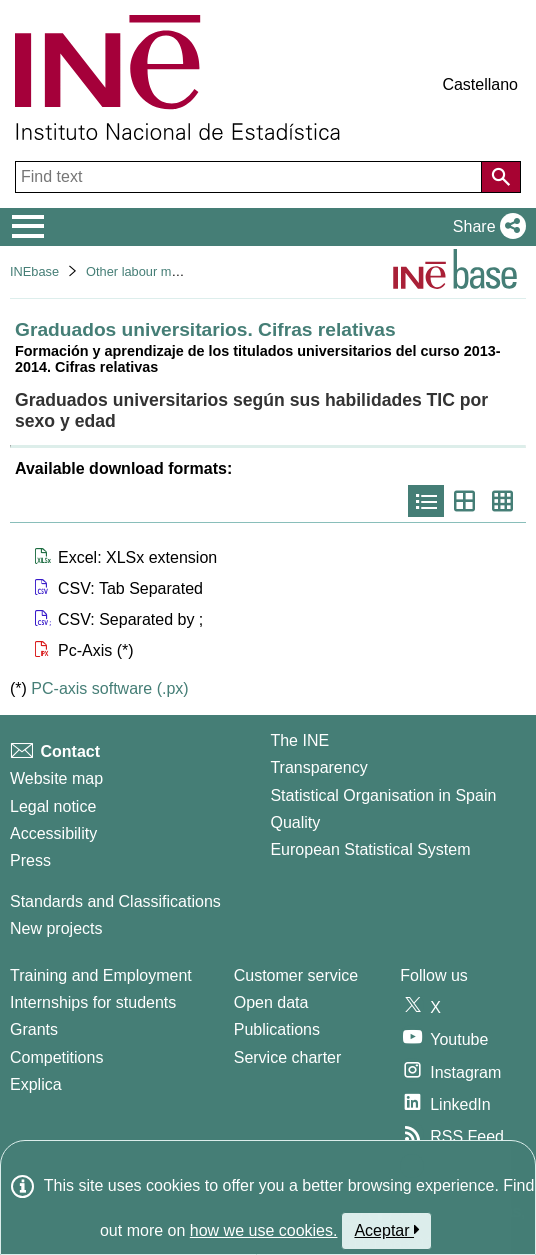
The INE (299, 740)
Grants (34, 1029)
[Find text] (250, 177)
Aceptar (386, 1230)
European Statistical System (370, 849)
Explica (36, 1084)
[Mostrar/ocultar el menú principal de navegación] (28, 227)
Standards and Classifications (115, 901)
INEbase (34, 271)
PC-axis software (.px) (109, 688)
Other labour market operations (174, 271)
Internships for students (93, 1002)
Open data (271, 1002)
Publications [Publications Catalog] (277, 1029)
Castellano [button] (480, 84)
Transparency (318, 767)
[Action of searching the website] (501, 177)
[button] (485, 227)
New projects (56, 928)
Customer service (296, 975)
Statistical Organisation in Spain (383, 795)
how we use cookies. (264, 1230)
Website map (56, 778)
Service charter (288, 1057)
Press (30, 860)
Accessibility (53, 833)
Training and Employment (101, 975)
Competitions (56, 1057)
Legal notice (53, 806)
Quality (295, 822)
